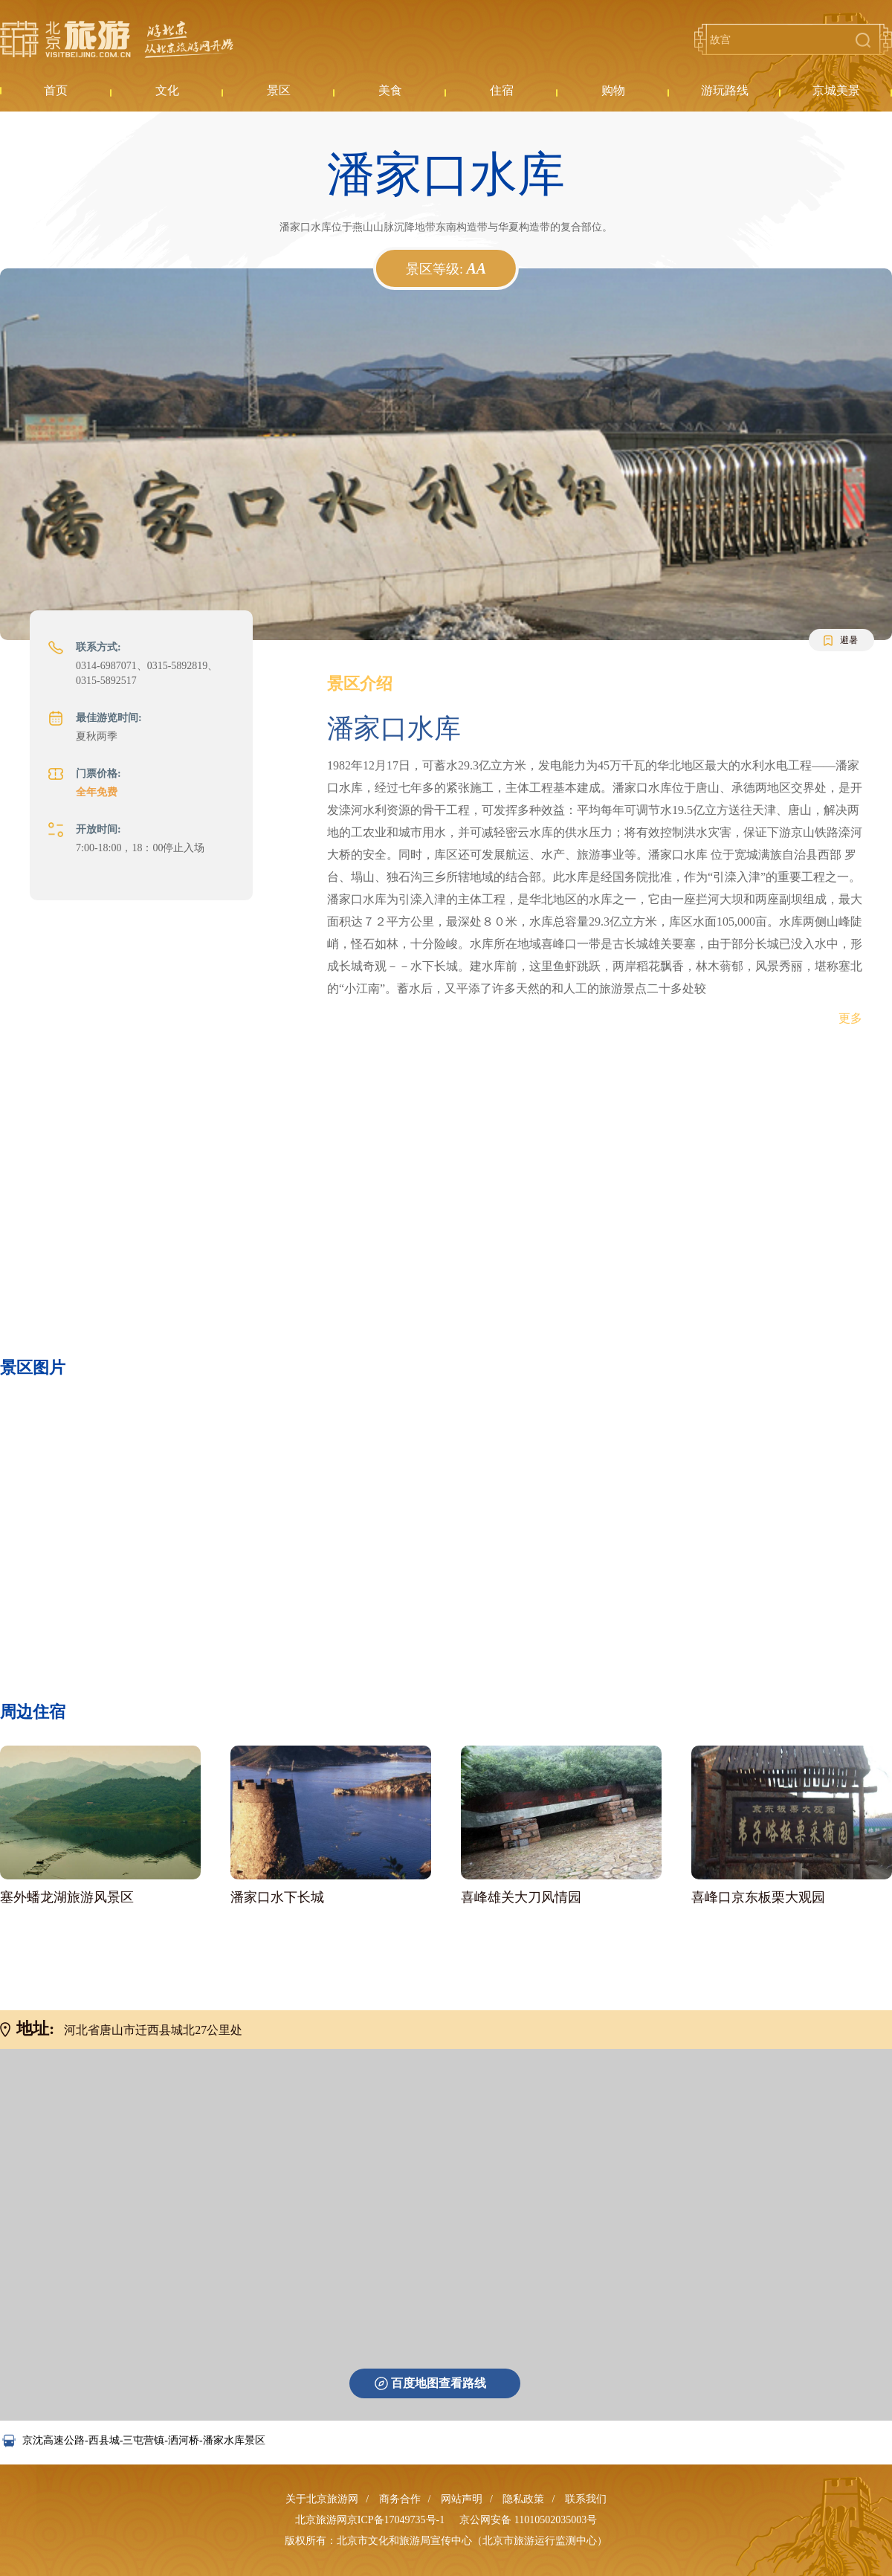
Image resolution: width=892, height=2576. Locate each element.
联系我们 (586, 2499)
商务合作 (400, 2499)
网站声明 (461, 2499)
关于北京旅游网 (321, 2499)
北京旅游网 (116, 39)
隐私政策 (523, 2499)
